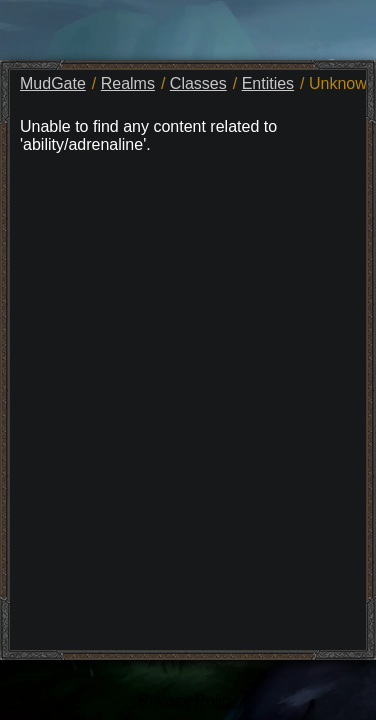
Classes (198, 83)
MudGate (53, 83)
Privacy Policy (188, 700)
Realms (128, 83)
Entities (268, 83)
